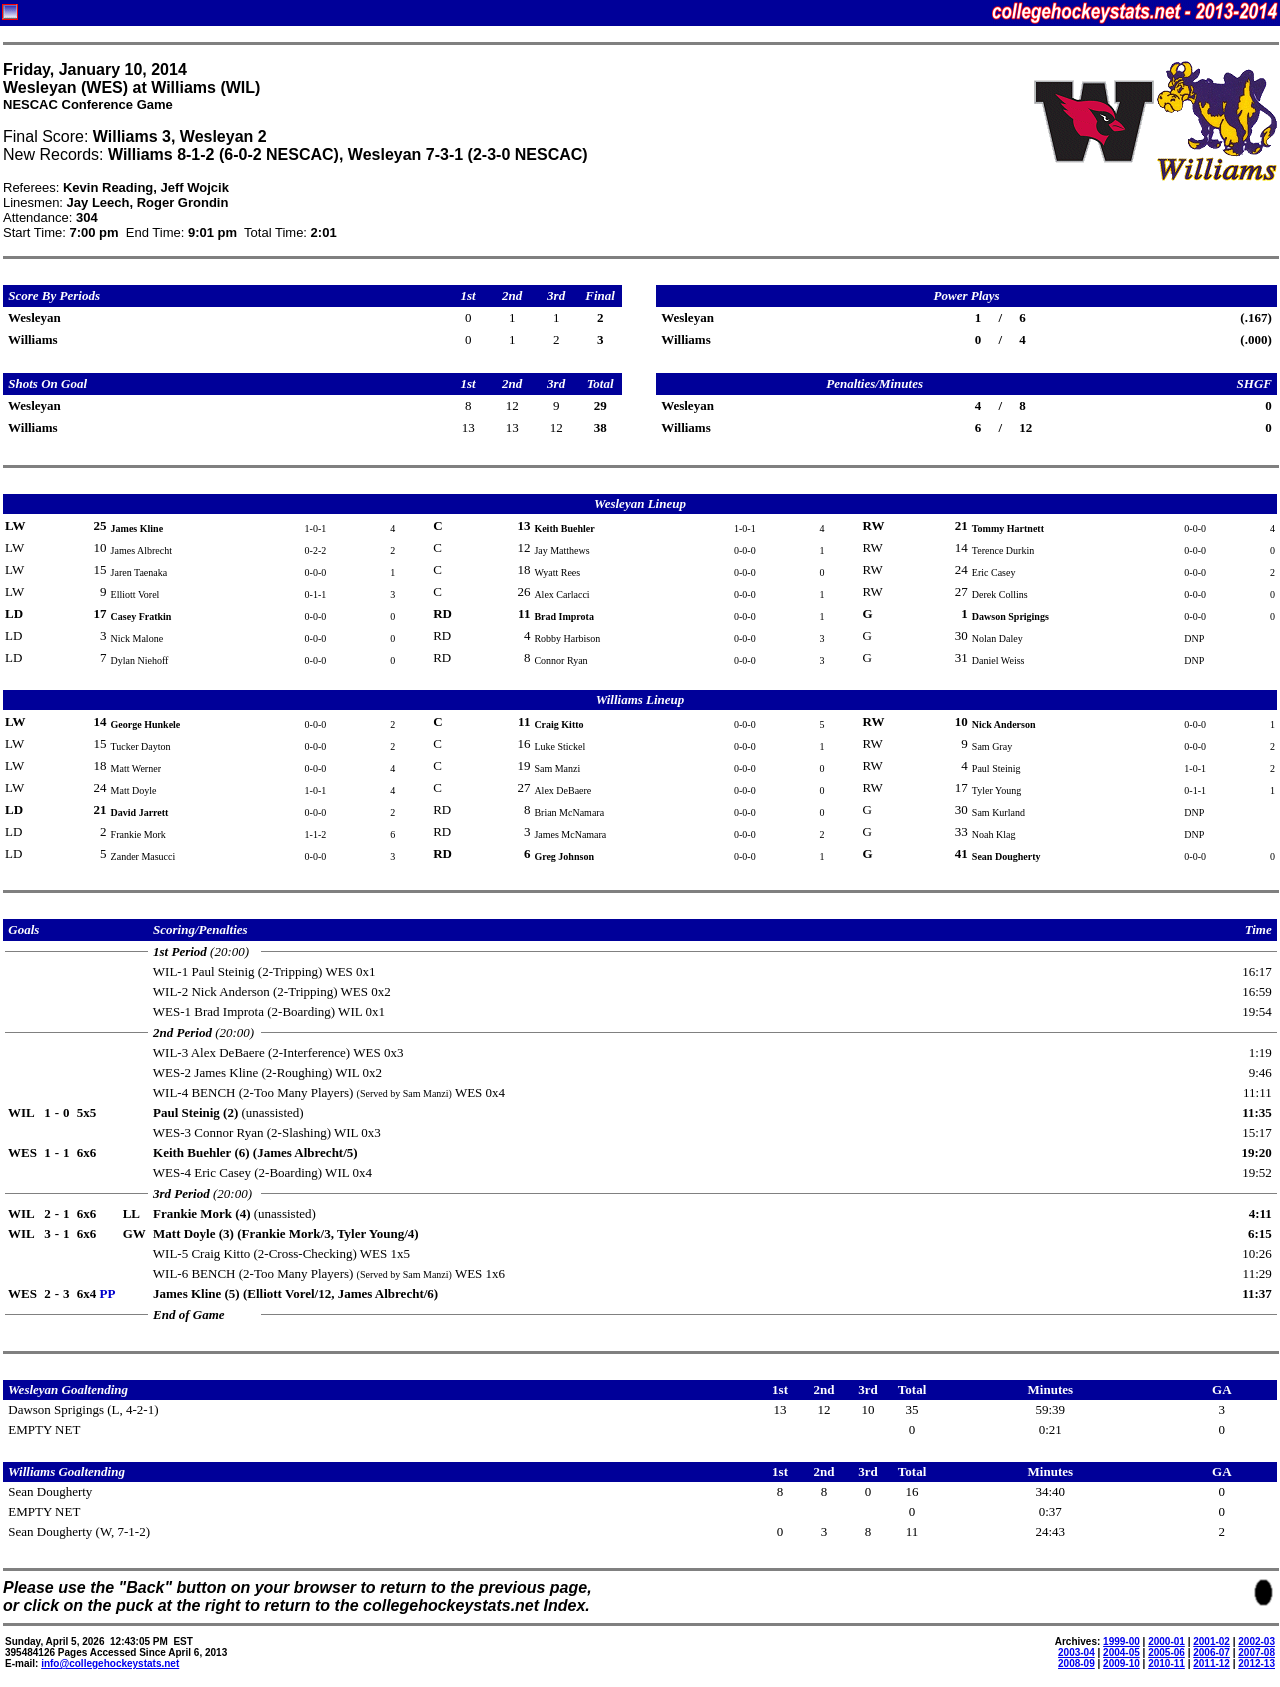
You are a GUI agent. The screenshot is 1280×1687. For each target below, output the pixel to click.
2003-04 (1076, 1652)
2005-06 (1166, 1652)
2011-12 (1211, 1663)
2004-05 (1121, 1652)
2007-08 (1256, 1652)
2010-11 (1166, 1663)
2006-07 (1211, 1652)
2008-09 (1076, 1663)
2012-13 (1256, 1663)
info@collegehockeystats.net (110, 1663)
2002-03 (1256, 1641)
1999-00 (1121, 1641)
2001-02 (1211, 1641)
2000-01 (1166, 1641)
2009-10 (1121, 1663)
